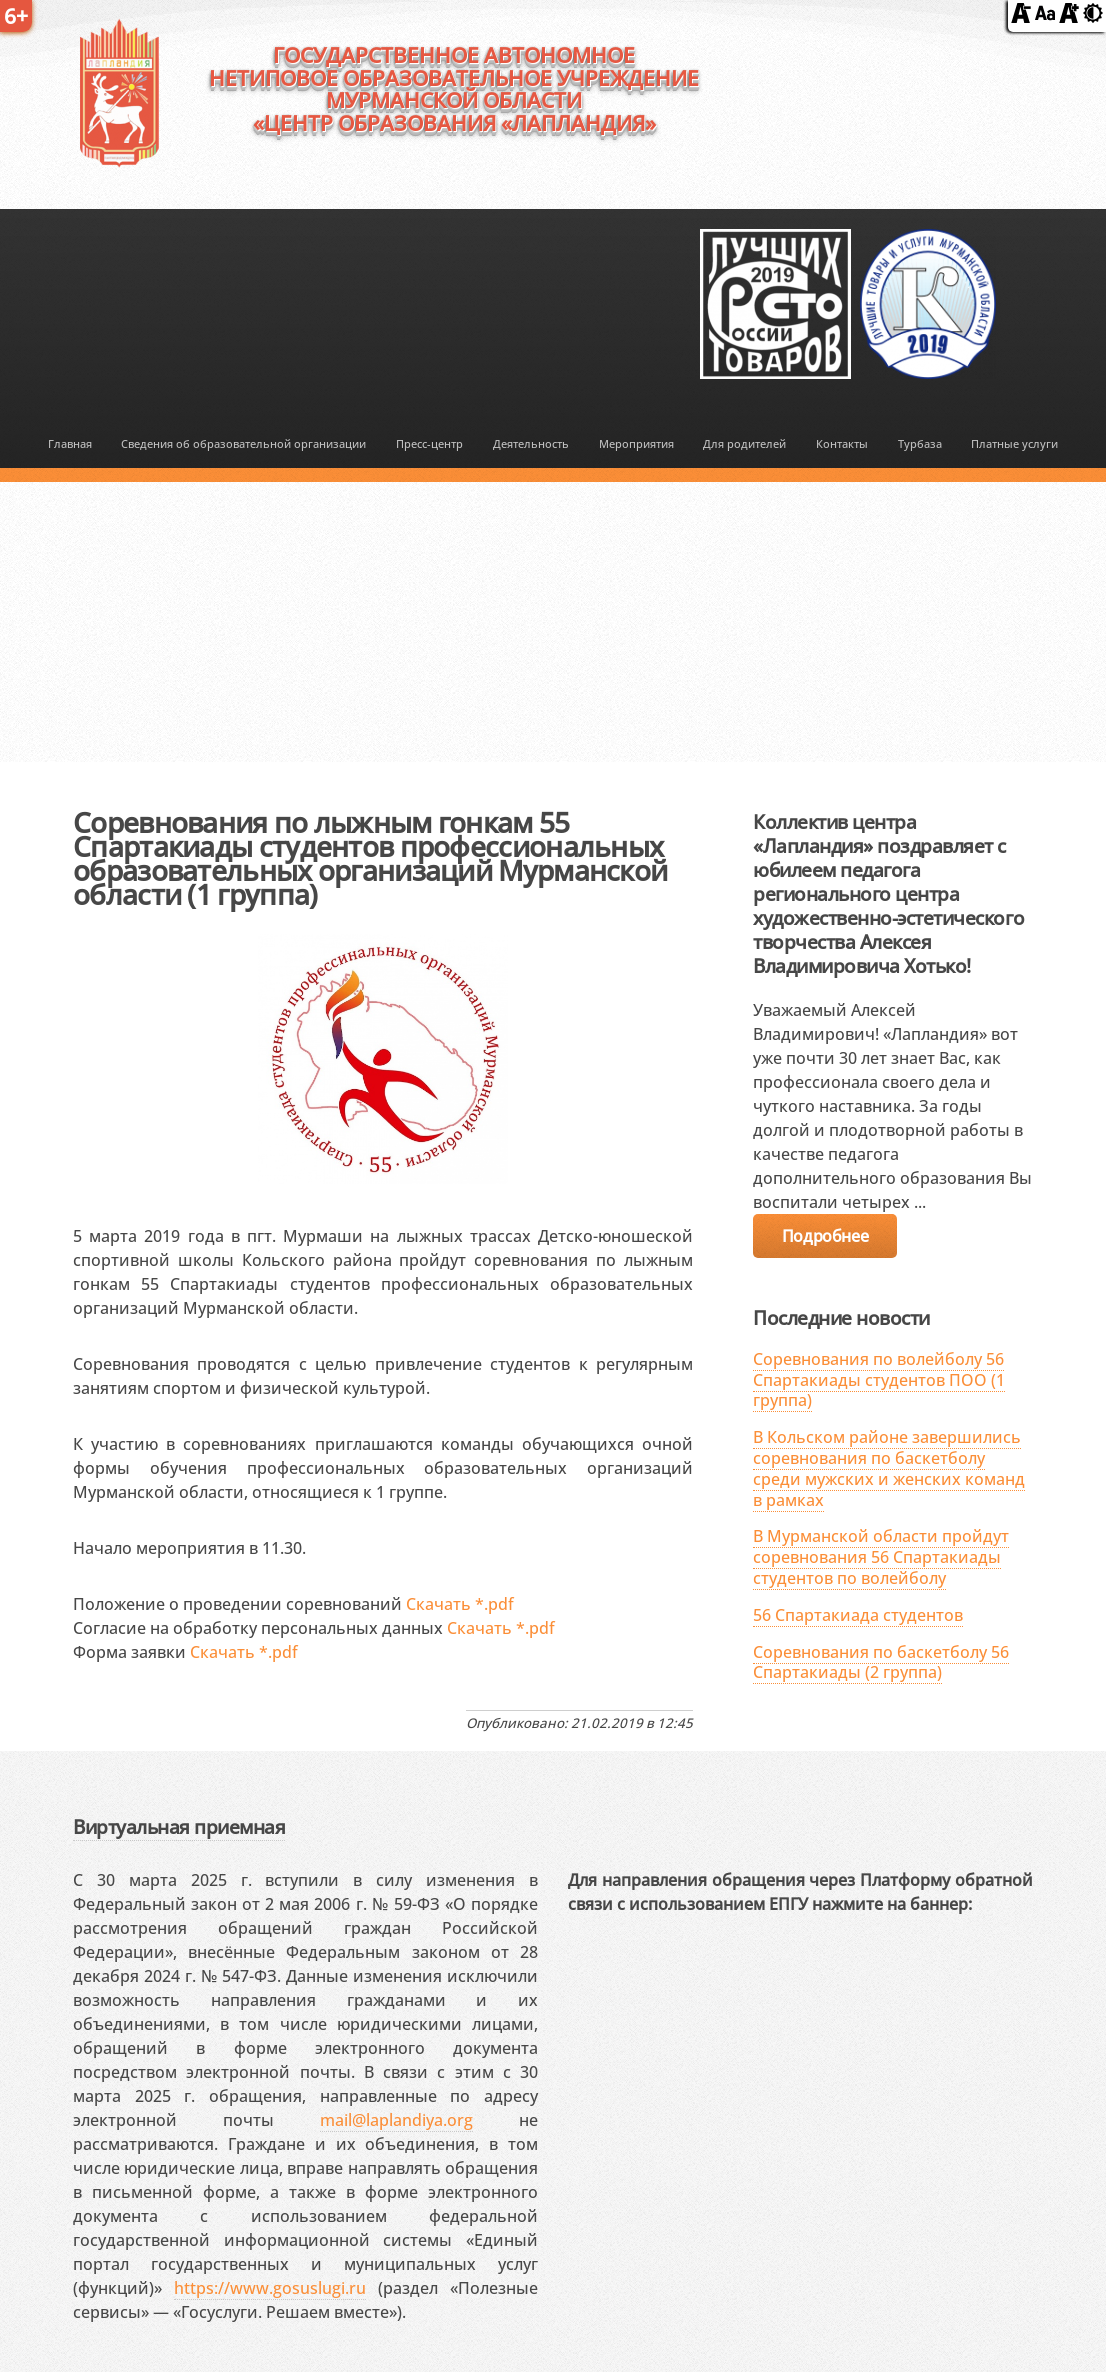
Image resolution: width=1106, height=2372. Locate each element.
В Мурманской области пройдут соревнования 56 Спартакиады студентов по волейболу (881, 1557)
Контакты (842, 443)
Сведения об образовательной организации (243, 443)
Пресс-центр (429, 443)
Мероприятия (636, 443)
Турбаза (920, 443)
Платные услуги (1014, 443)
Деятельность (531, 443)
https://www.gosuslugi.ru (270, 2288)
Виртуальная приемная (179, 1826)
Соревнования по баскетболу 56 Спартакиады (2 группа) (881, 1662)
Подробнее (825, 1236)
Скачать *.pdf (460, 1604)
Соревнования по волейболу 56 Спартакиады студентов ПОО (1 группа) (879, 1380)
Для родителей (744, 443)
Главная (70, 443)
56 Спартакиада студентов (858, 1615)
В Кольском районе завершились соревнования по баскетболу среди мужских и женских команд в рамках (889, 1468)
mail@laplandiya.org (396, 2120)
